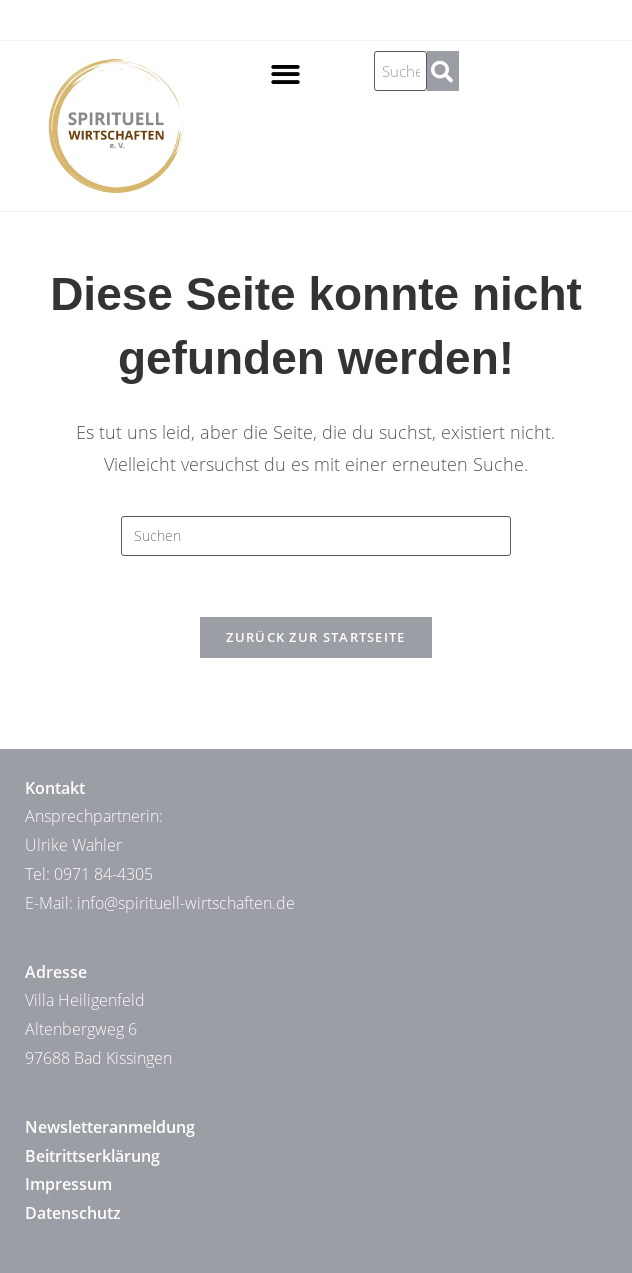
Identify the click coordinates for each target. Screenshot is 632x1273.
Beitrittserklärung (92, 1156)
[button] (285, 74)
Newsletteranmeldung (110, 1127)
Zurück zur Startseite (315, 637)
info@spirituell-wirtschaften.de (186, 903)
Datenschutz (73, 1213)
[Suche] (443, 71)
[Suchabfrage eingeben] (316, 536)
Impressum (68, 1184)
